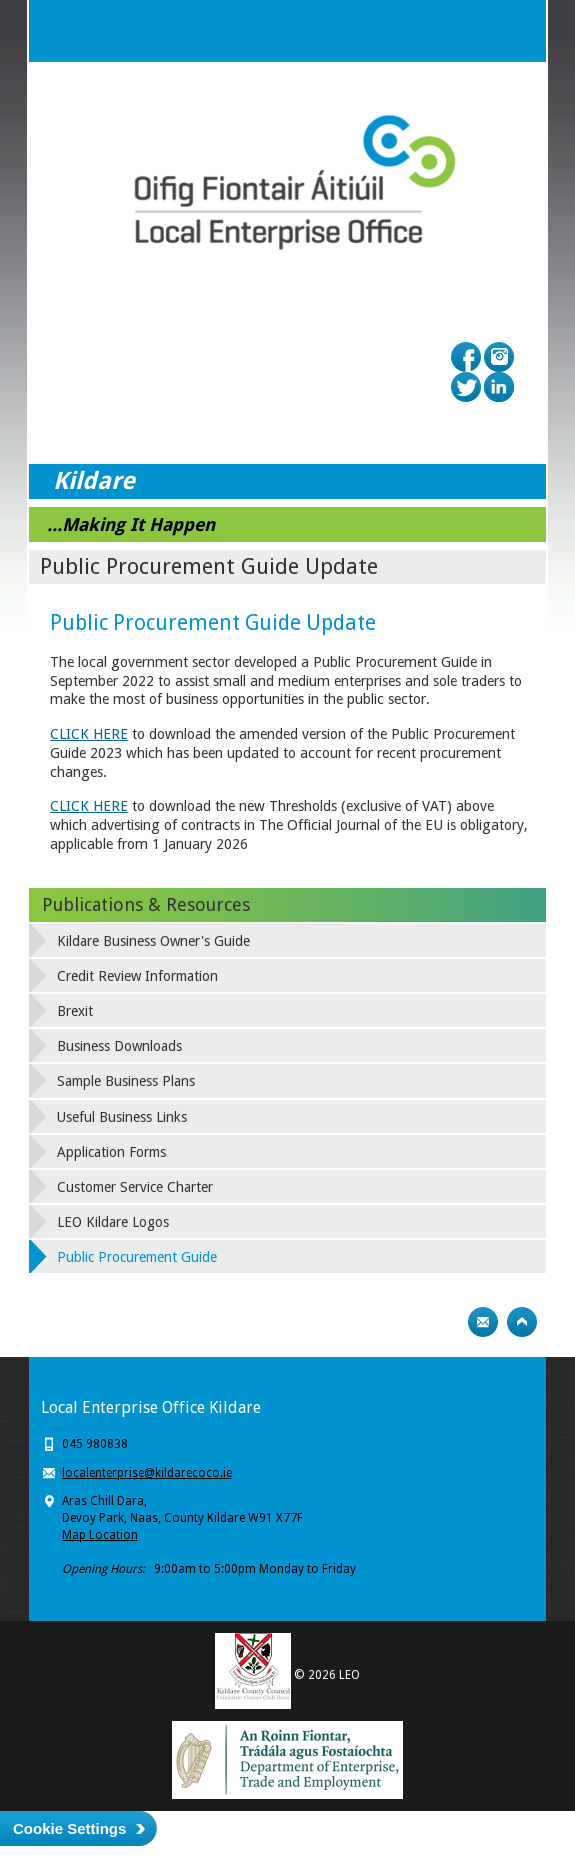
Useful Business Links (122, 1117)
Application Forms (111, 1152)
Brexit (75, 1011)
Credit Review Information (137, 976)
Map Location (100, 1535)
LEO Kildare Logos (113, 1222)
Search (475, 31)
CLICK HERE (89, 734)
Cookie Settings (69, 1828)
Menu (515, 31)
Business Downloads (119, 1046)
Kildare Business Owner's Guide (153, 941)
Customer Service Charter (135, 1187)
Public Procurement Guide (137, 1257)
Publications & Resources (146, 904)
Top (522, 1322)
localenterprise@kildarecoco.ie (147, 1473)
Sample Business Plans (126, 1081)
